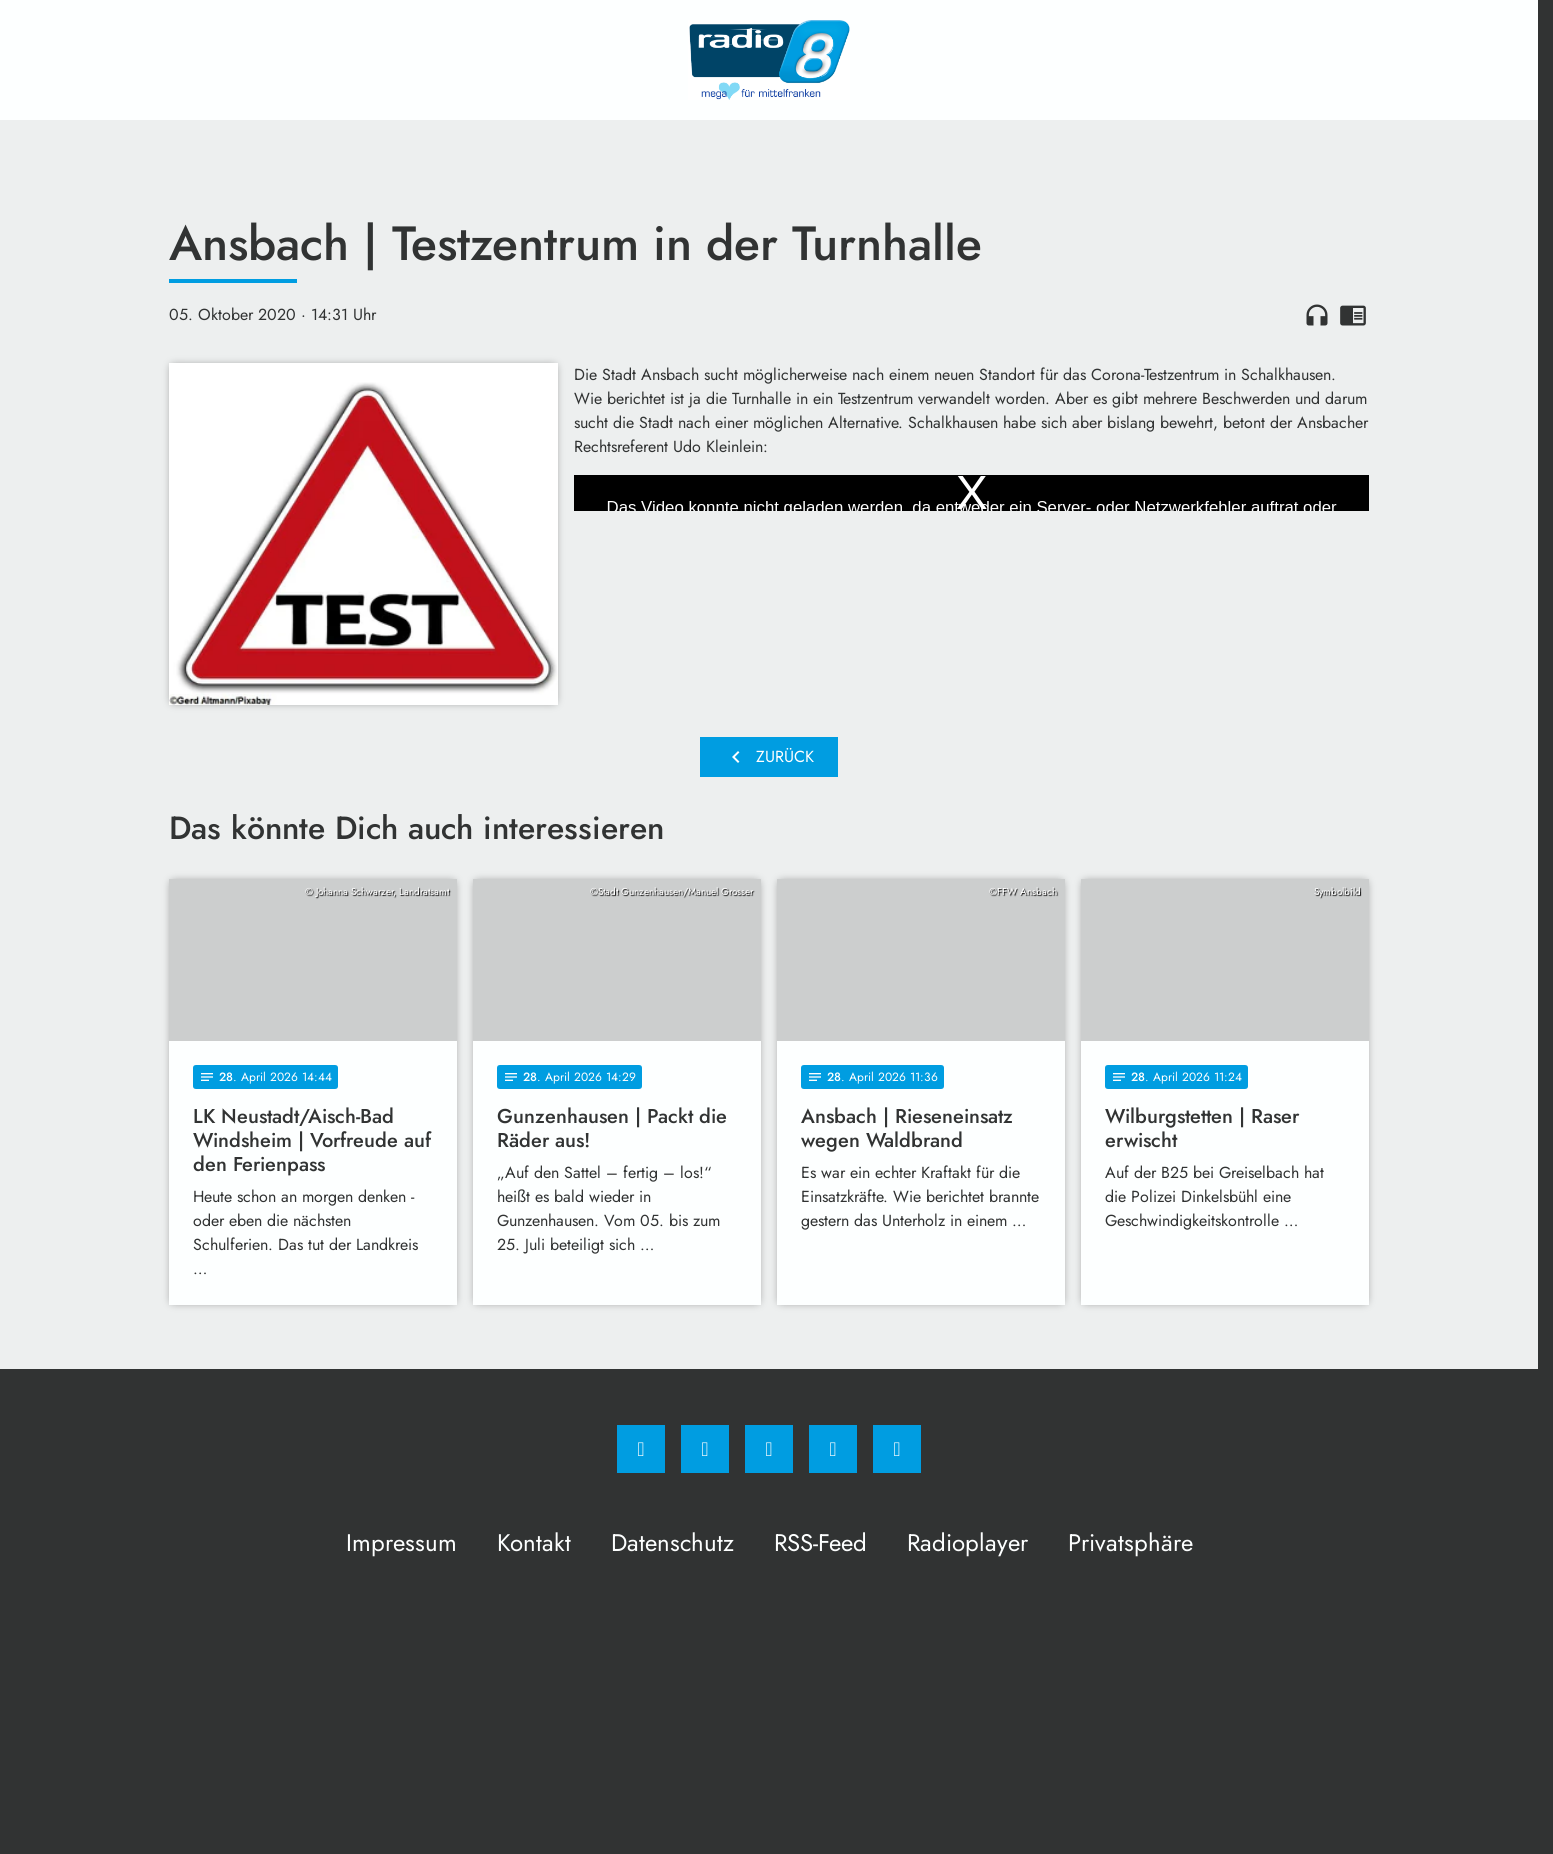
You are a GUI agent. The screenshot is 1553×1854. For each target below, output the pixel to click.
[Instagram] (705, 1449)
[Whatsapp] (769, 1449)
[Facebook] (641, 1449)
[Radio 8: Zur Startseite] (769, 60)
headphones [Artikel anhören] (1317, 315)
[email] (897, 1449)
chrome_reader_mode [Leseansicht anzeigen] (1353, 315)
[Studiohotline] (833, 1449)
